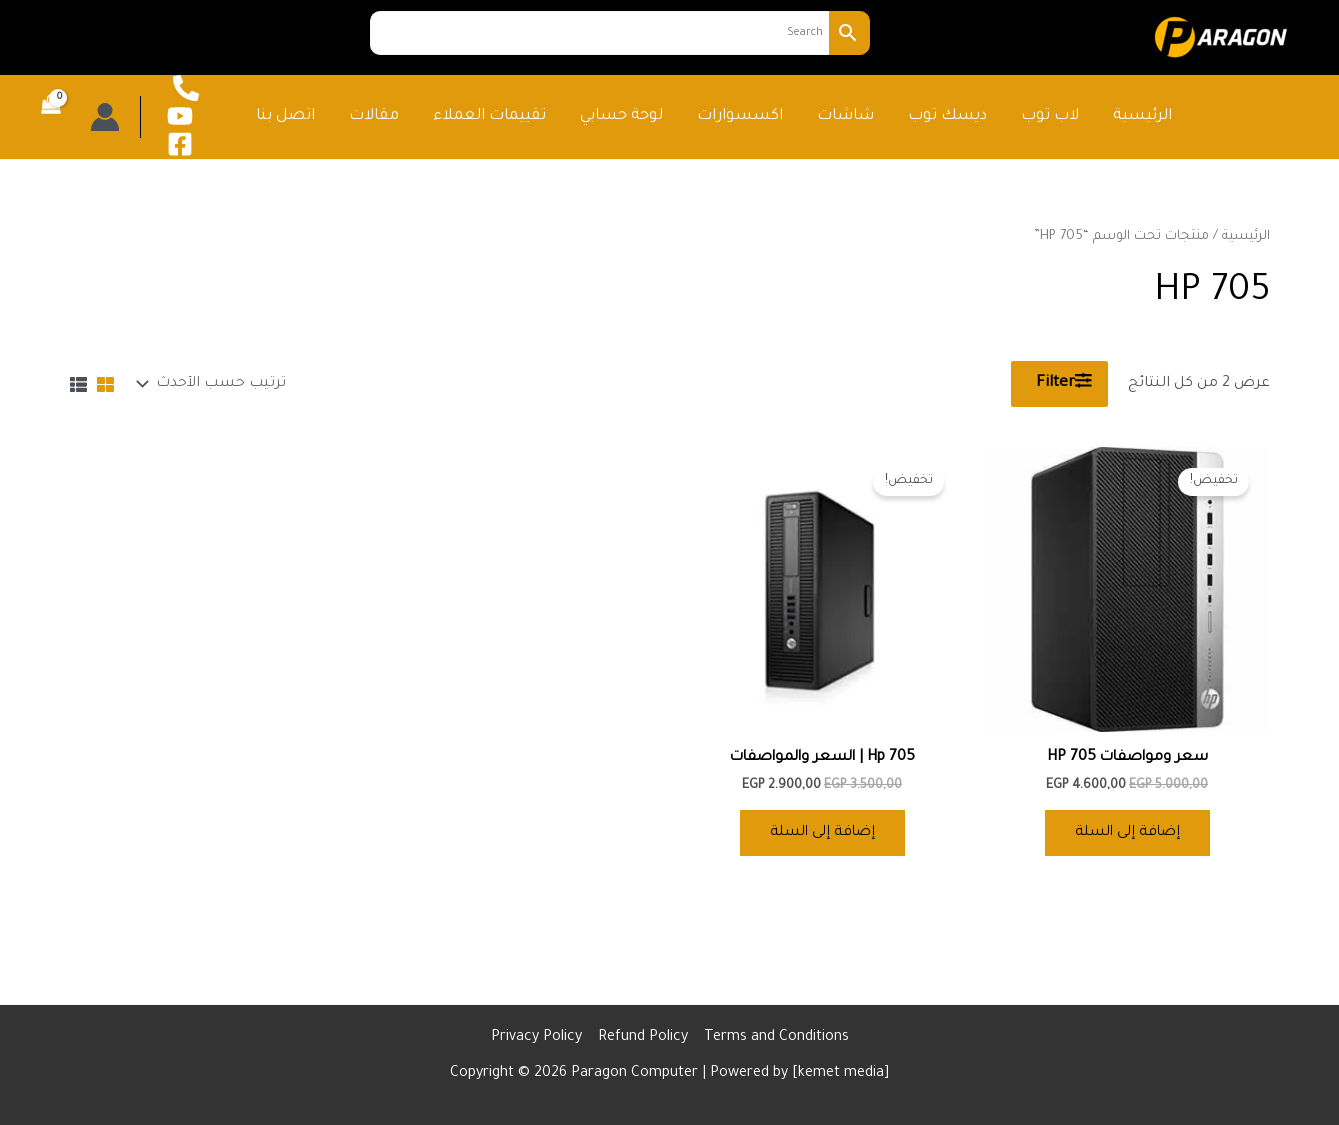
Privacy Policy (536, 1038)
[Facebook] (180, 144)
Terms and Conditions (776, 1038)
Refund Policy (643, 1038)
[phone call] (186, 88)
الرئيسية (1246, 237)
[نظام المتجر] (214, 384)
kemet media (841, 1074)
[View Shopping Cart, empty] (52, 117)
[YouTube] (180, 116)
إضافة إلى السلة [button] (1127, 834)
